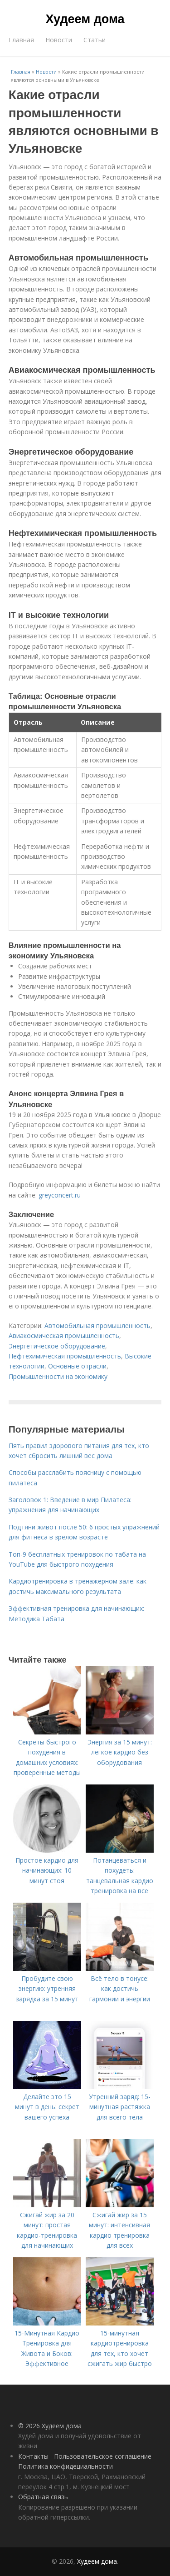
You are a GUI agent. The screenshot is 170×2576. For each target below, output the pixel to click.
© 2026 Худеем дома (50, 2425)
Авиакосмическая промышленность (64, 1335)
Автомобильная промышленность (97, 1325)
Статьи (94, 39)
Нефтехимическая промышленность (65, 1356)
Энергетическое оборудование (57, 1346)
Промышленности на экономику (58, 1376)
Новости (58, 39)
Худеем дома (84, 19)
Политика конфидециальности (65, 2466)
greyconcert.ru (60, 1195)
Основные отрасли (77, 1366)
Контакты (33, 2456)
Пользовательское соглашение (102, 2456)
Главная (21, 39)
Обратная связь (43, 2496)
